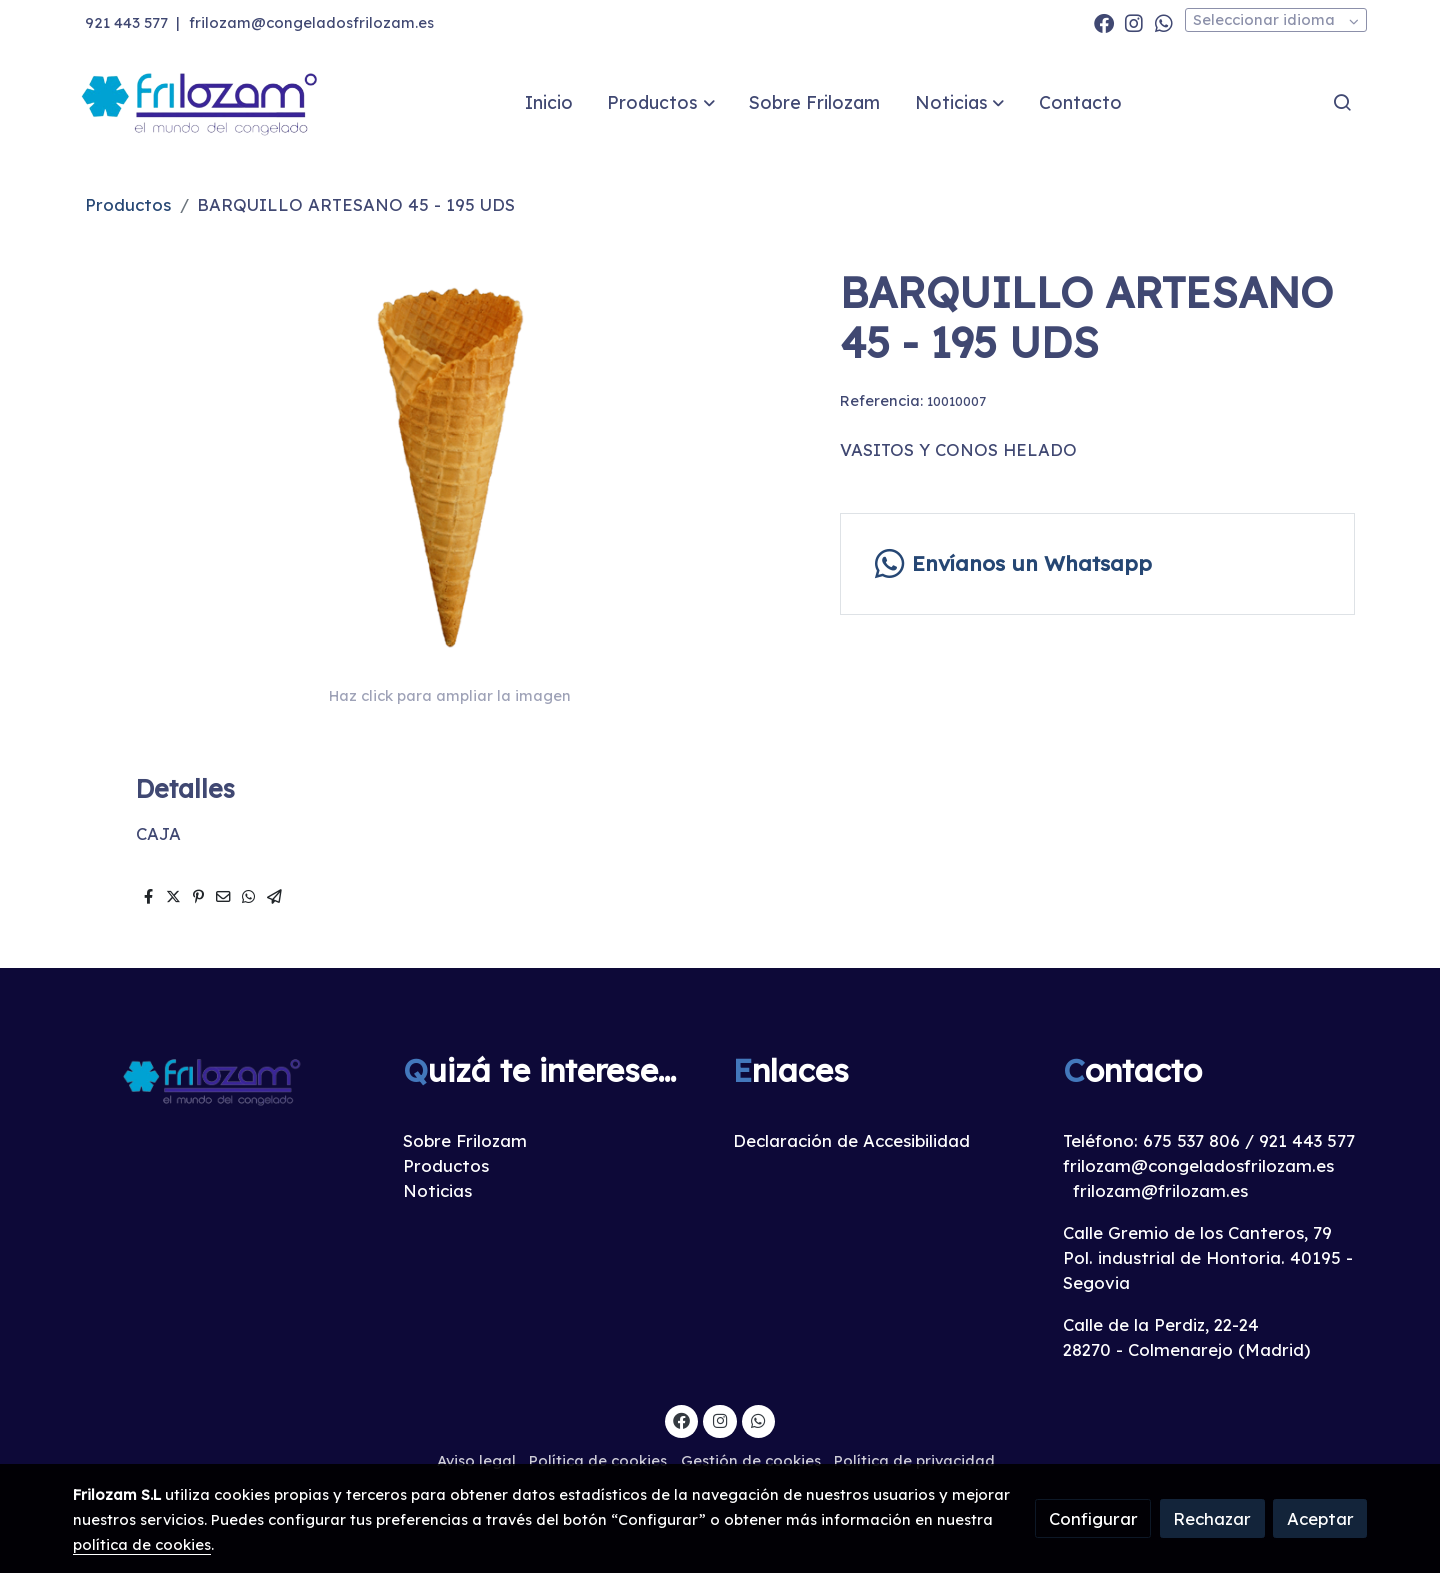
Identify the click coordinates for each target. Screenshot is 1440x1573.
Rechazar (1212, 1518)
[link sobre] (225, 1080)
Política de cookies (598, 1460)
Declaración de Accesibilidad (851, 1140)
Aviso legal (476, 1460)
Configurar (1093, 1518)
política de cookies (142, 1544)
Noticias (437, 1190)
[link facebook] (1104, 22)
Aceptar (1320, 1518)
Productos (128, 204)
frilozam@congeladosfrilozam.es (311, 22)
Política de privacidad (914, 1460)
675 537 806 (1191, 1140)
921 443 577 (126, 22)
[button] (661, 102)
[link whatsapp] (1164, 22)
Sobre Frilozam (465, 1140)
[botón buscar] (1342, 102)
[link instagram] (1134, 22)
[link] (201, 102)
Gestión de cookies (751, 1460)
